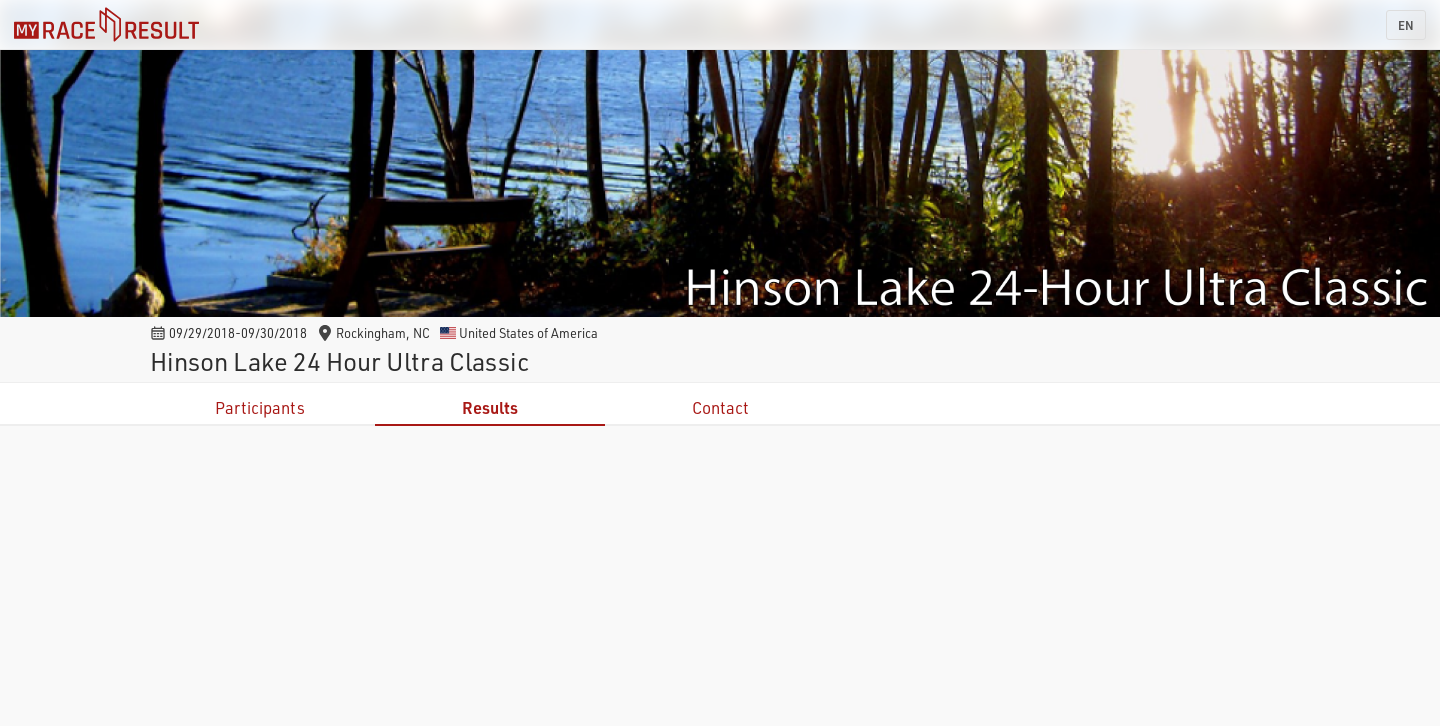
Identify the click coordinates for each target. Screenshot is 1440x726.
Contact (720, 407)
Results (490, 407)
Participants (260, 407)
